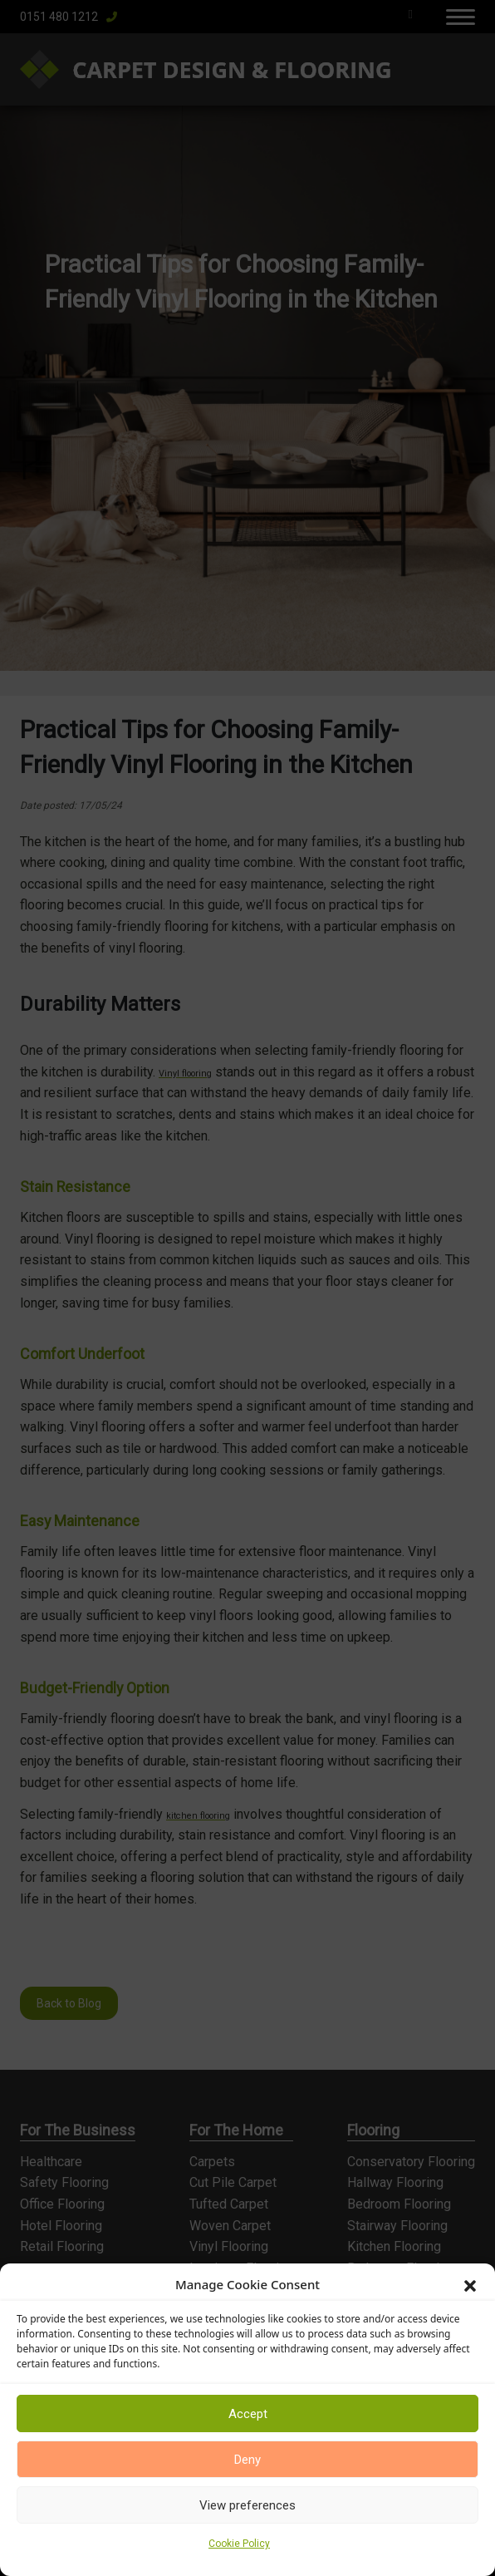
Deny (247, 2459)
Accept (247, 2413)
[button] (470, 2284)
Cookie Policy (239, 2543)
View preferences (247, 2505)
